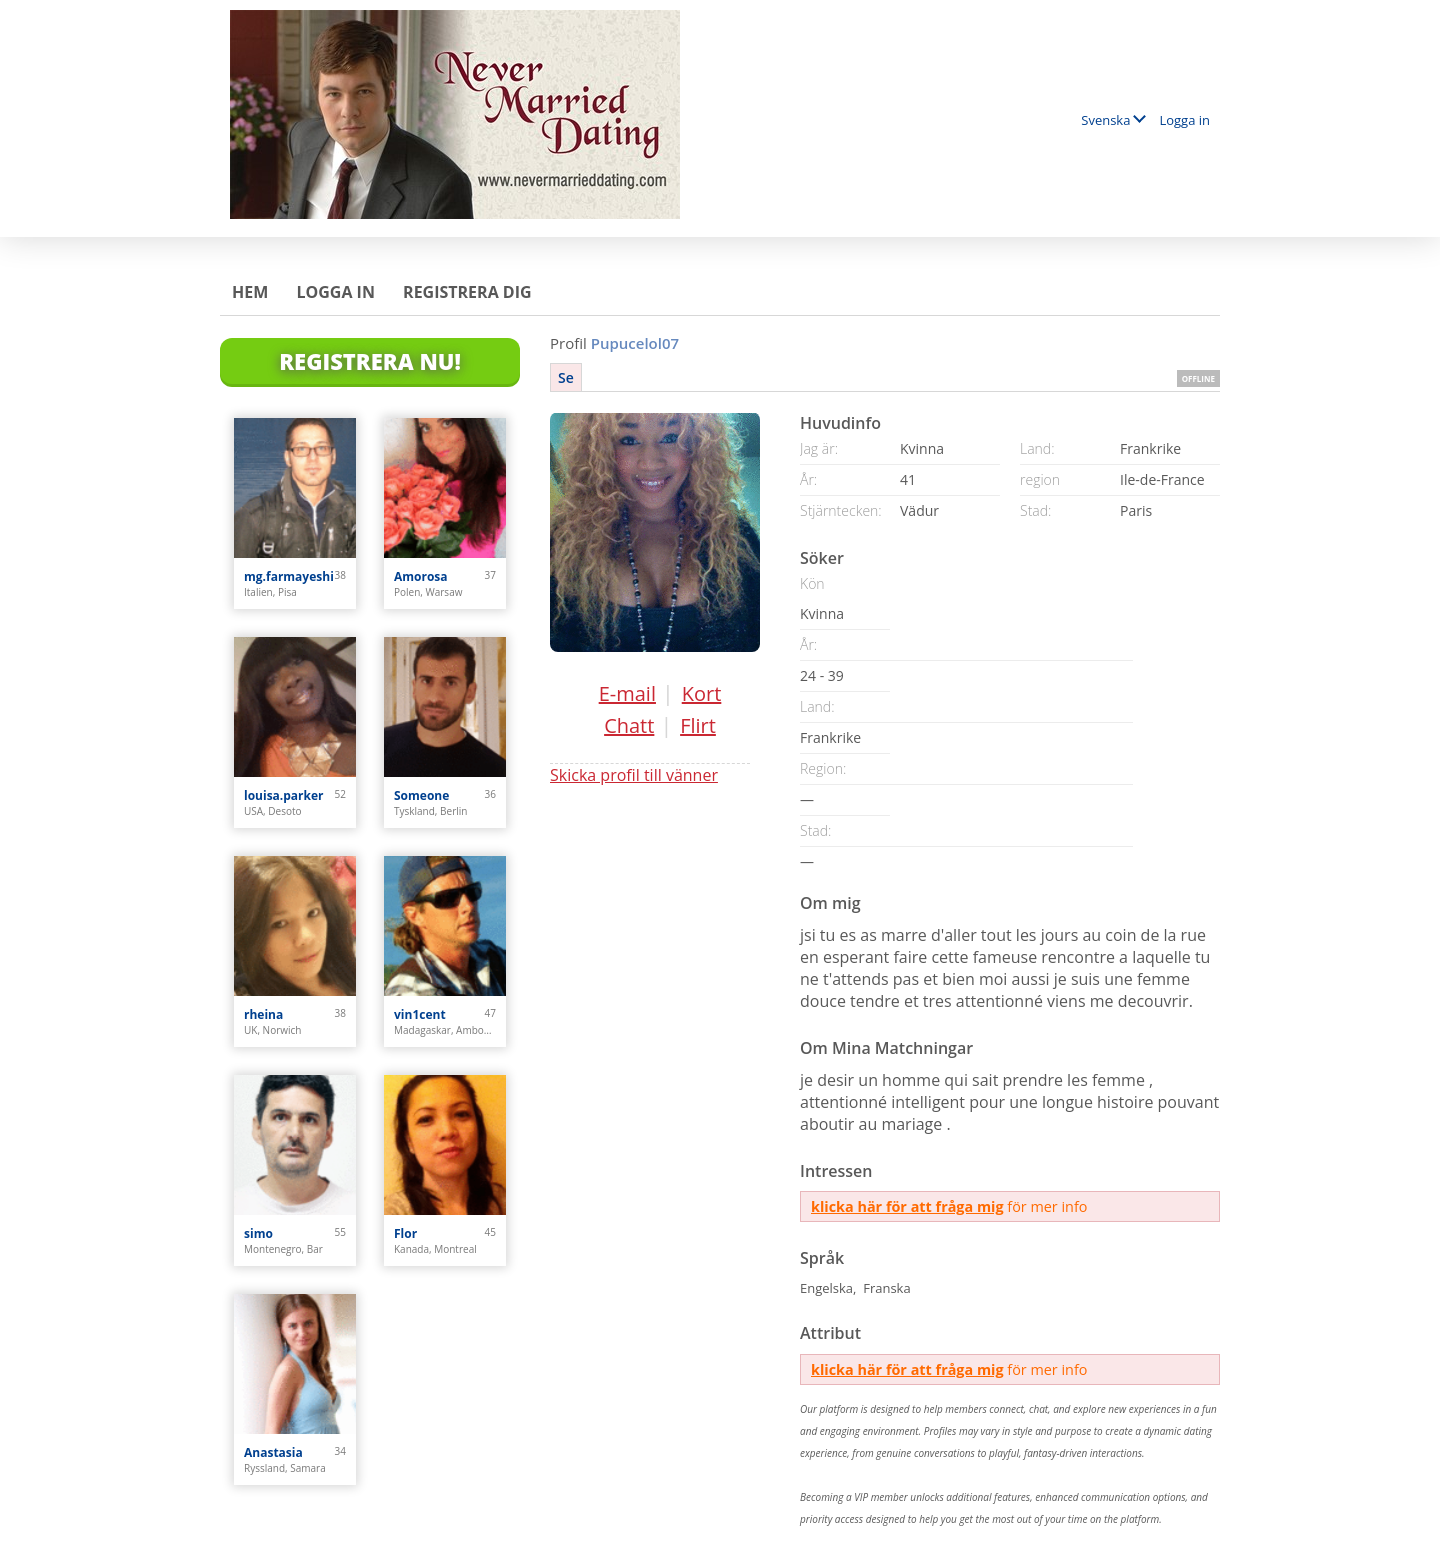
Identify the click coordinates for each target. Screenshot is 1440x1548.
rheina (263, 1014)
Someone (421, 795)
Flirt (698, 725)
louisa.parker (284, 795)
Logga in (1184, 120)
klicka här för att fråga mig (907, 1206)
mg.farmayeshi (289, 576)
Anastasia (273, 1452)
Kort (702, 693)
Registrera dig (467, 292)
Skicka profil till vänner (634, 775)
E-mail (627, 693)
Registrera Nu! (370, 361)
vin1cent (420, 1014)
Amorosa (421, 576)
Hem (250, 292)
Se (566, 377)
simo (258, 1233)
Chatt (629, 725)
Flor (405, 1233)
